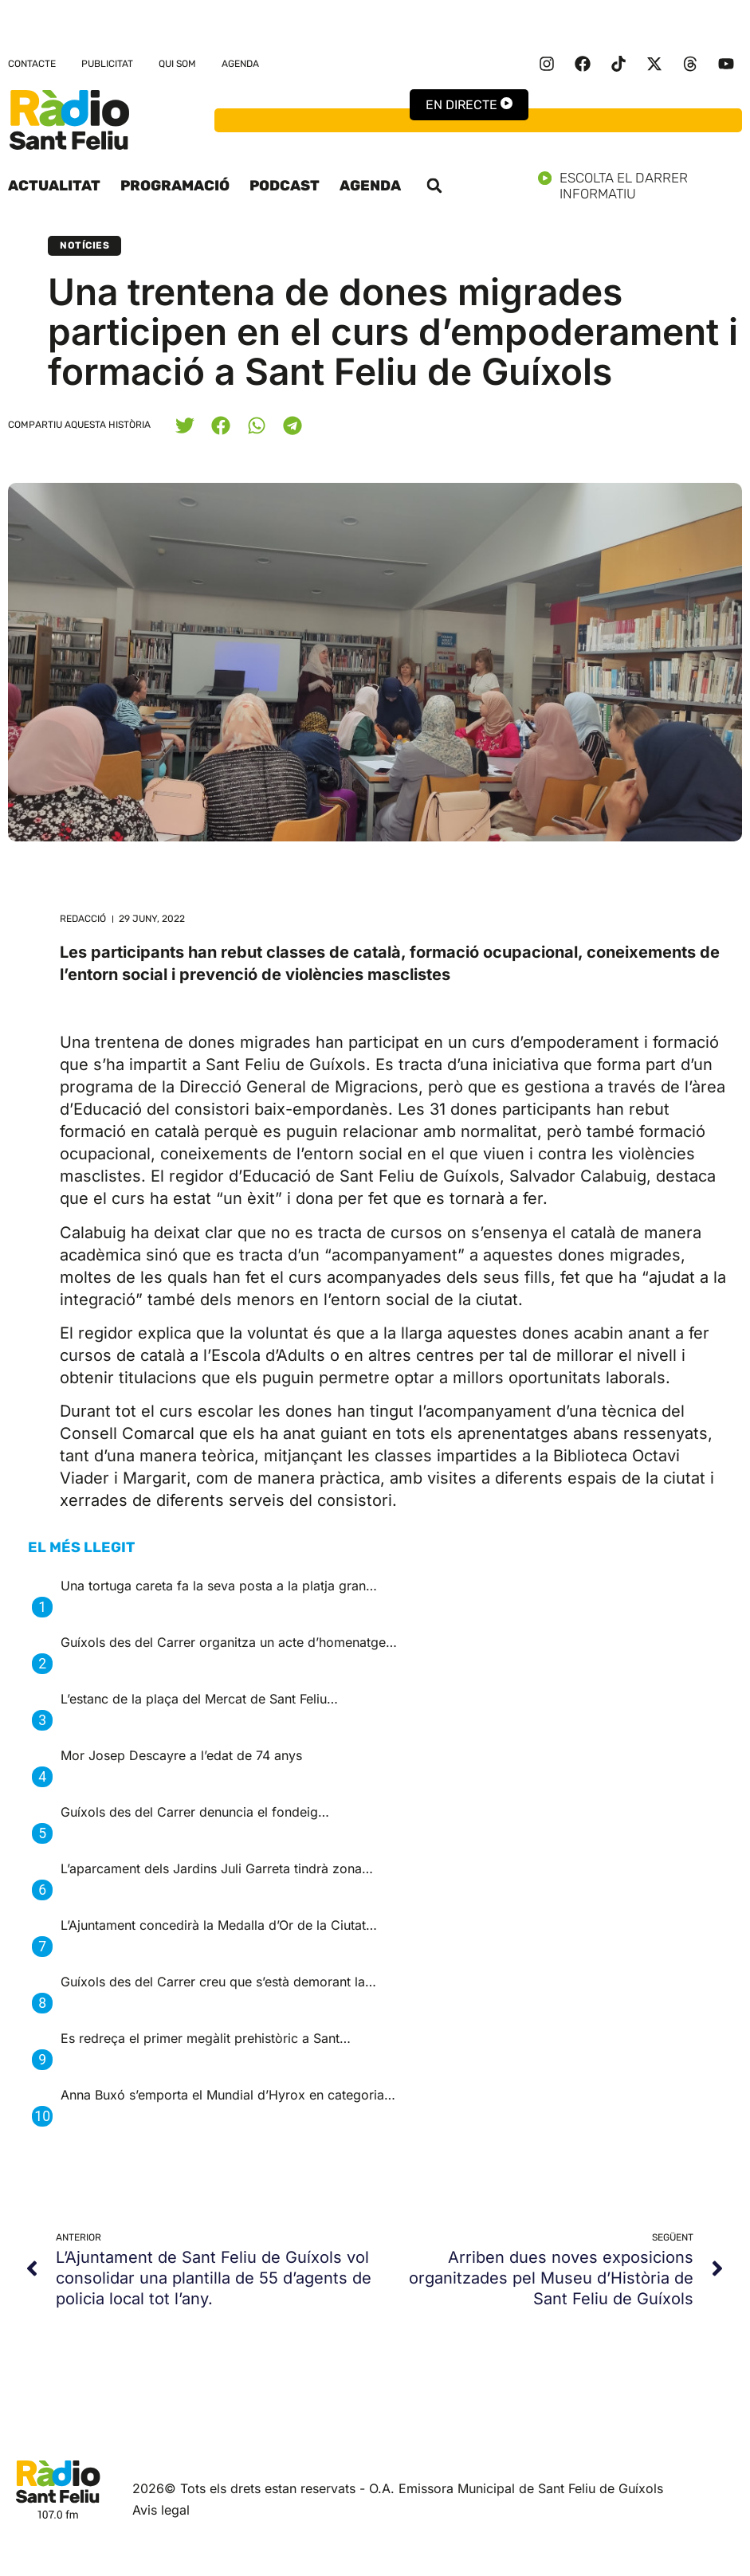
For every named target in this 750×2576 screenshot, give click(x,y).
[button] (434, 186)
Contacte (32, 63)
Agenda (240, 63)
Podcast (284, 185)
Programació (175, 185)
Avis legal (161, 2510)
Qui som (177, 63)
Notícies (84, 245)
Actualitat (54, 185)
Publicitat (107, 63)
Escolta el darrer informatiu (640, 186)
